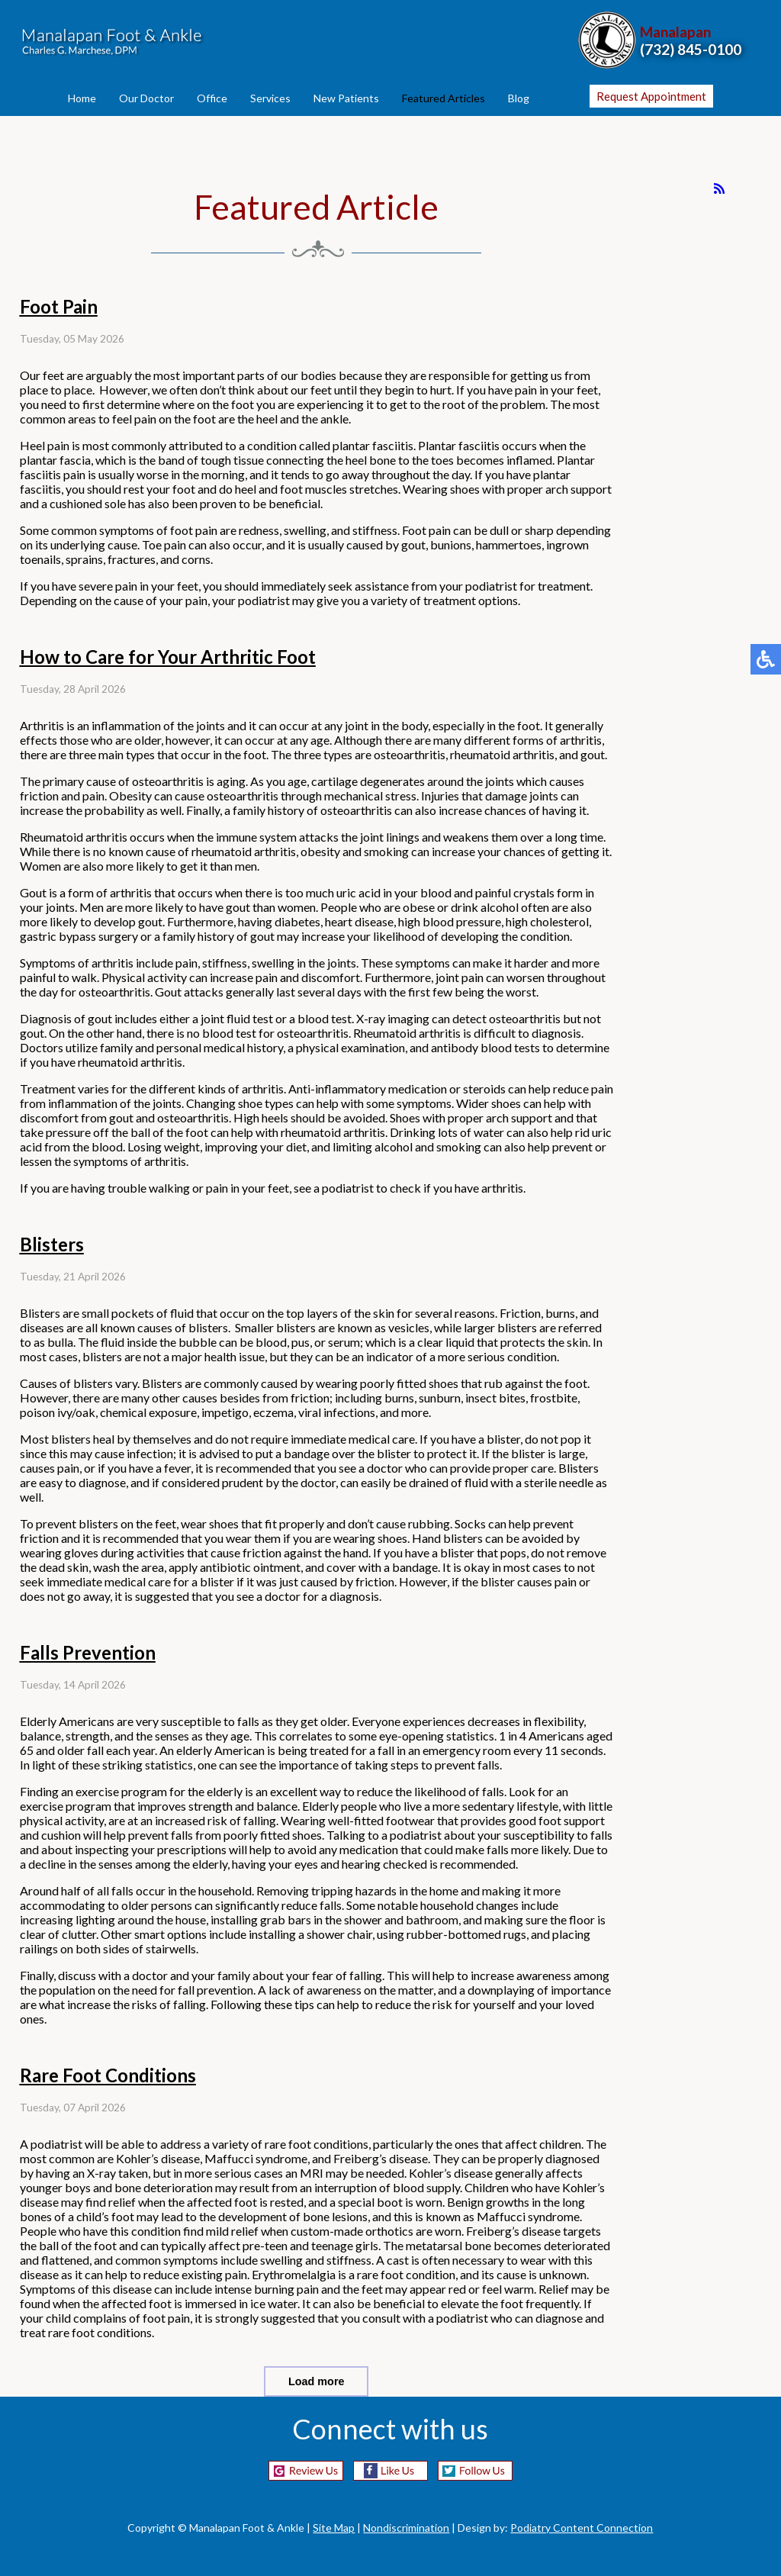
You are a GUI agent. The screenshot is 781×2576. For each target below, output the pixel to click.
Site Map (334, 2527)
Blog (518, 98)
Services (270, 98)
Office (212, 98)
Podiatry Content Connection (581, 2527)
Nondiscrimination (406, 2527)
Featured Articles (443, 98)
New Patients (346, 98)
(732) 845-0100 (690, 49)
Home (82, 98)
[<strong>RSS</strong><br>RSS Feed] (719, 188)
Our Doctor (146, 98)
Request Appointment (651, 96)
